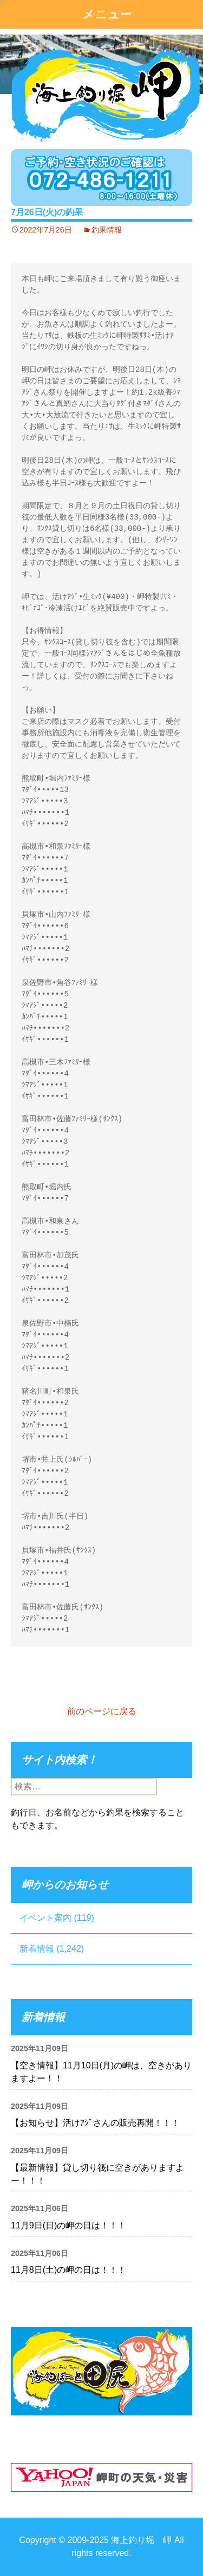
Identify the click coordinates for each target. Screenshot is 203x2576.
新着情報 (36, 1948)
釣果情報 (106, 229)
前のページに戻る (101, 1711)
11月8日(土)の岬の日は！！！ (68, 2269)
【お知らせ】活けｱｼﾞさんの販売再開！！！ (95, 2122)
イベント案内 (45, 1917)
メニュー (107, 14)
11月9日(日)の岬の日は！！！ (68, 2225)
